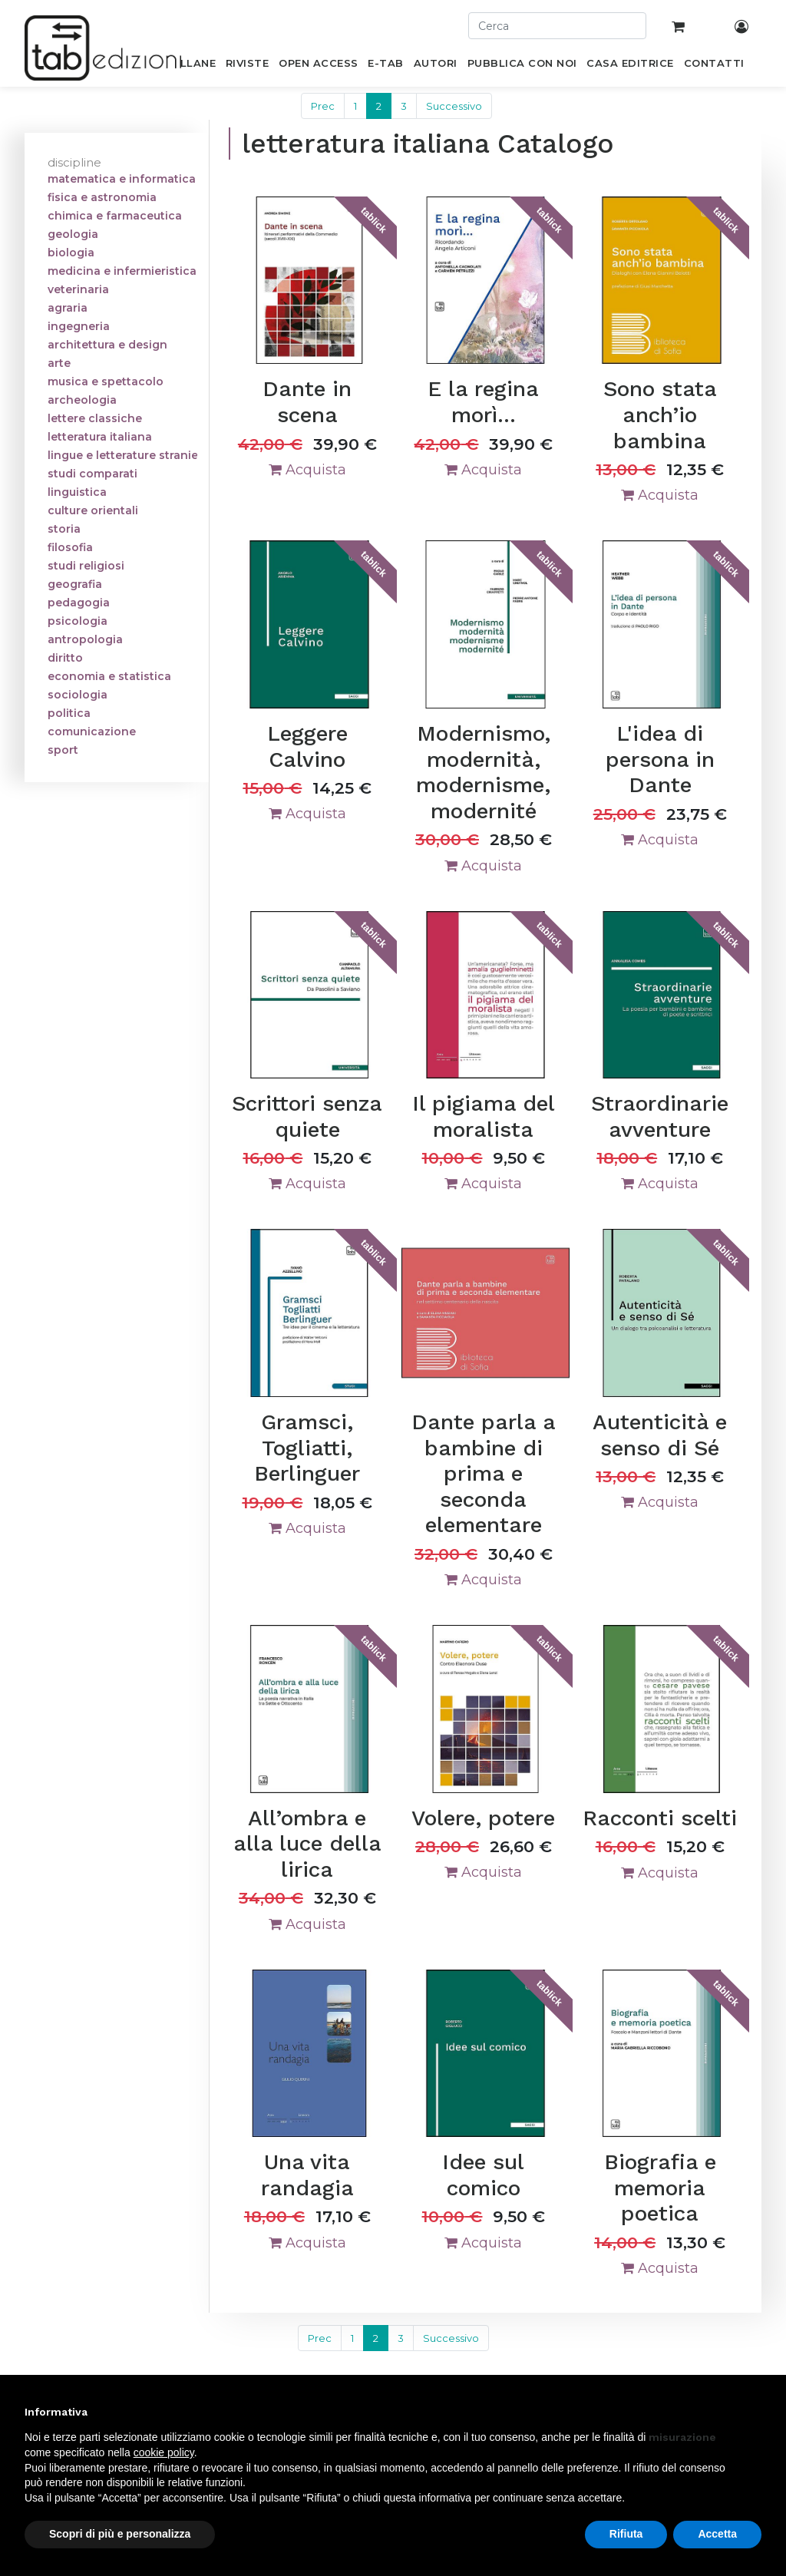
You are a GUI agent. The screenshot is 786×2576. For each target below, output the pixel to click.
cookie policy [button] (164, 2452)
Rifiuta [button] (626, 2534)
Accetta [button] (717, 2534)
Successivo (454, 106)
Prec (323, 106)
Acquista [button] (307, 469)
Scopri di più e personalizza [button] (119, 2534)
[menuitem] (189, 66)
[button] (753, 2411)
